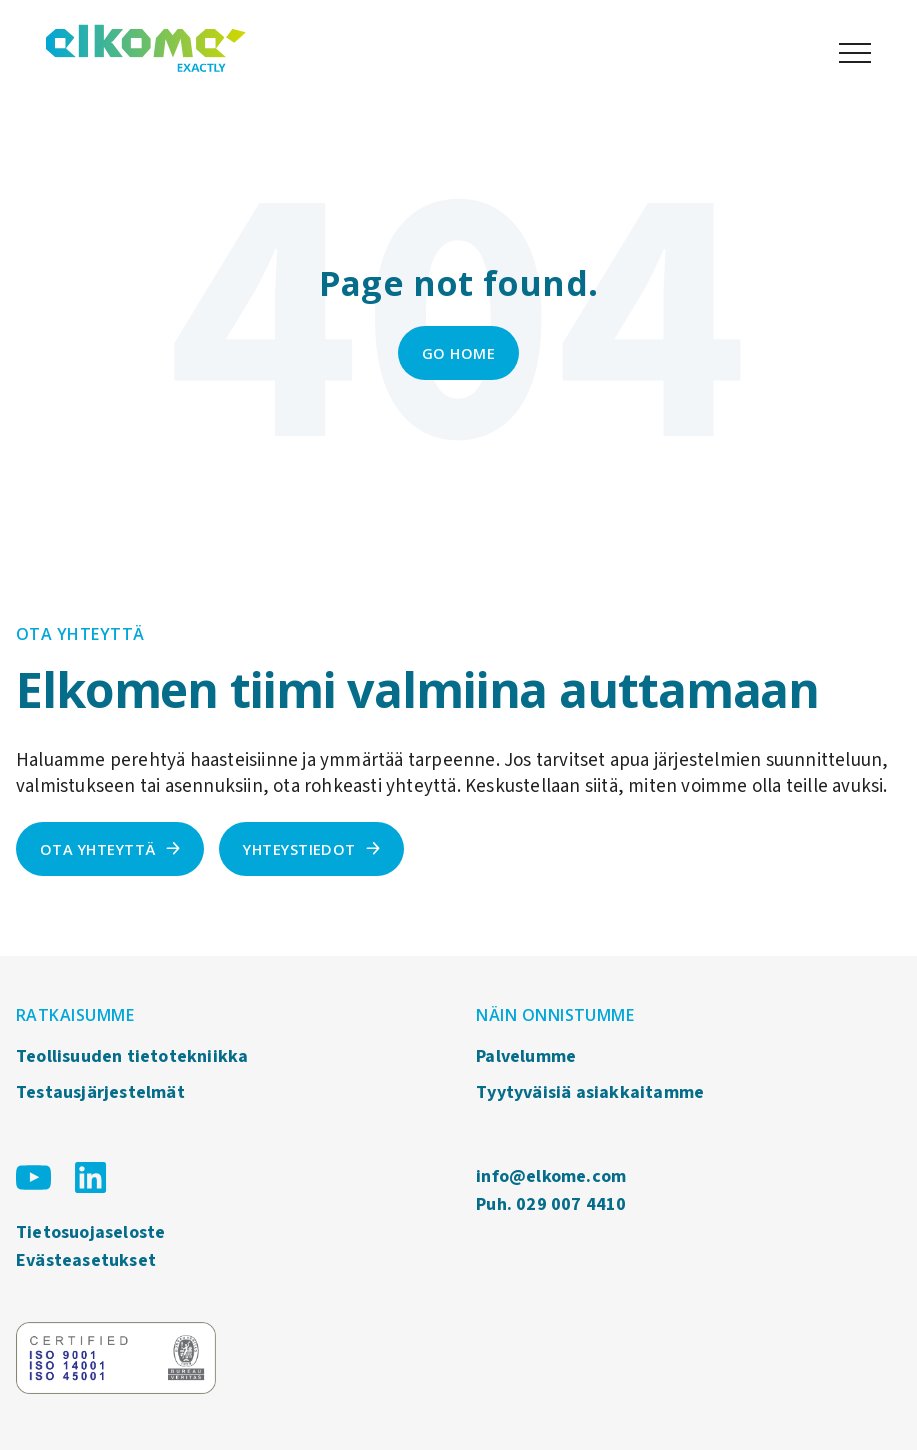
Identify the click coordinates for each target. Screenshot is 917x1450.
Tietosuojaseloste (90, 1232)
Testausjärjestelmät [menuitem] (100, 1092)
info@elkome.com (551, 1176)
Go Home (458, 353)
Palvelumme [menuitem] (526, 1056)
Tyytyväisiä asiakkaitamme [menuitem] (590, 1092)
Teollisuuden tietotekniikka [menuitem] (132, 1056)
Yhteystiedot (299, 849)
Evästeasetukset (86, 1260)
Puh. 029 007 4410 (551, 1204)
